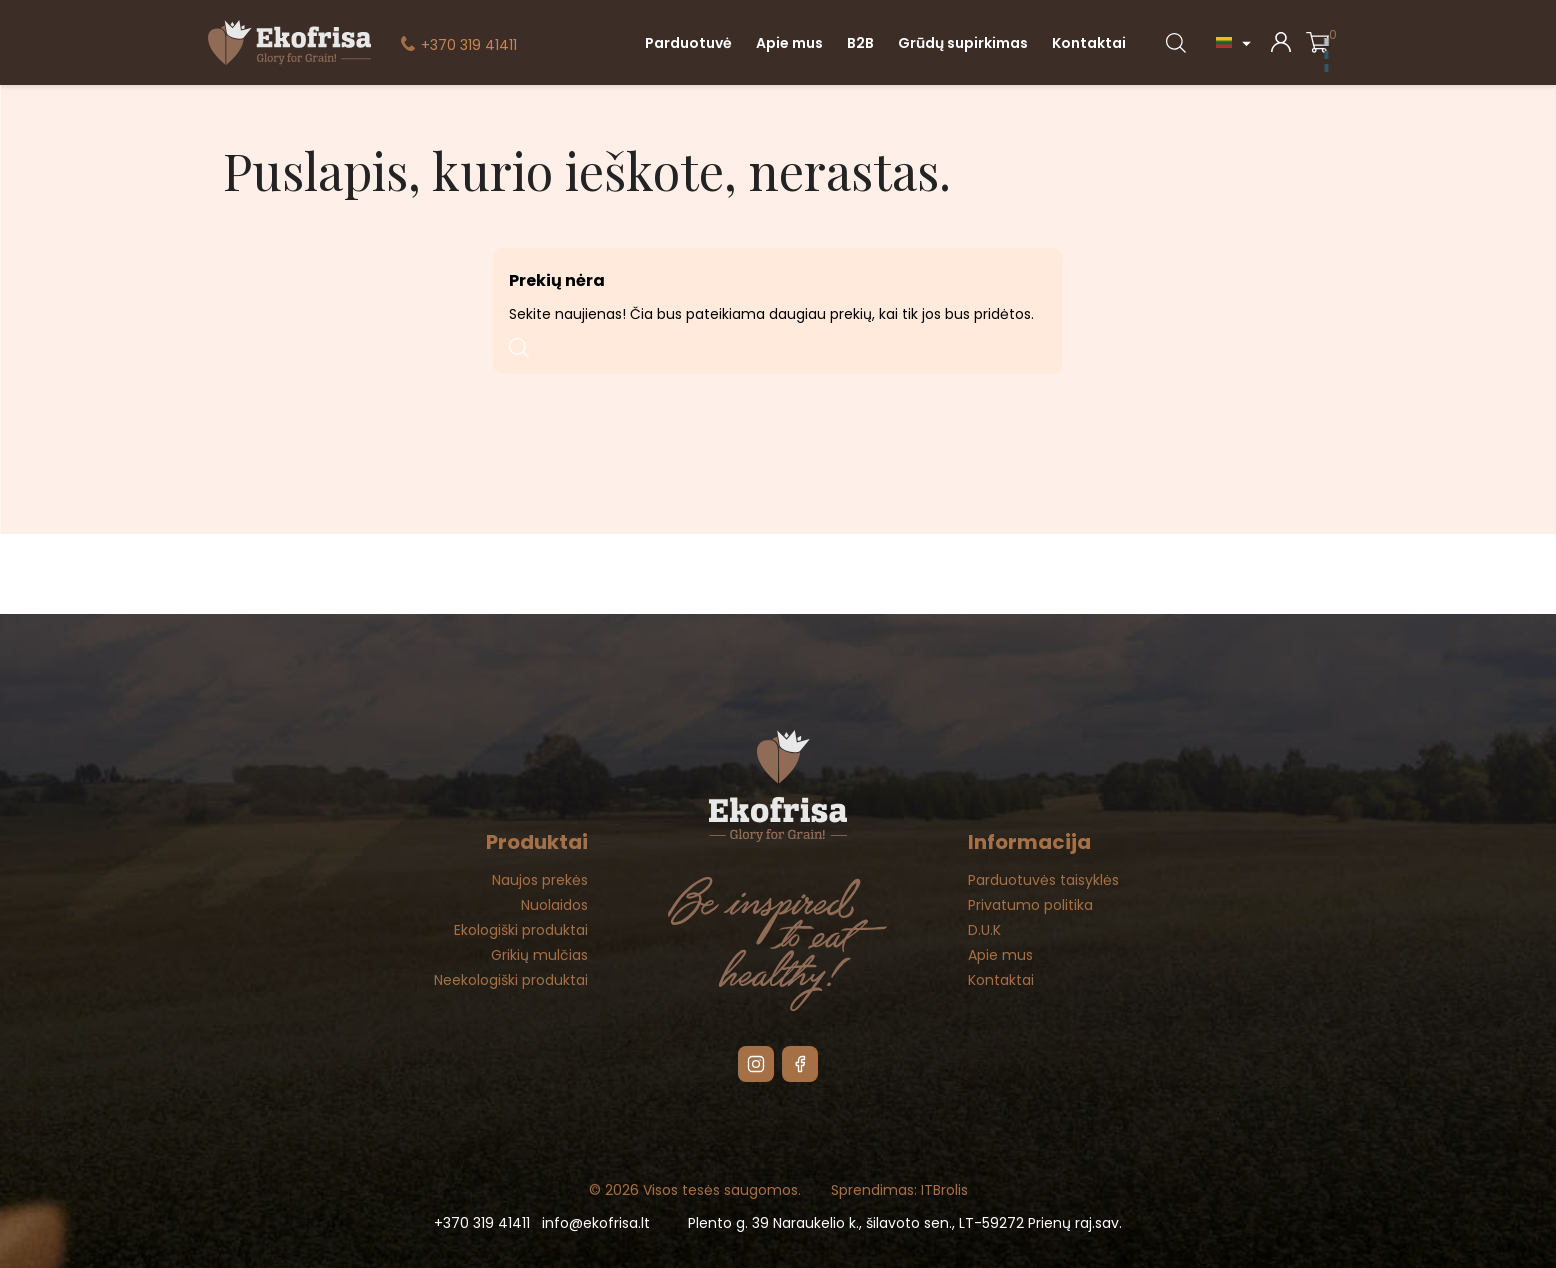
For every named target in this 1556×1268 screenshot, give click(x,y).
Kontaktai (1089, 43)
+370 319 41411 (469, 45)
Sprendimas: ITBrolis (899, 1190)
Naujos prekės (540, 880)
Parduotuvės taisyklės (1043, 880)
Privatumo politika (1030, 905)
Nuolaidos (554, 905)
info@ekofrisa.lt (596, 1223)
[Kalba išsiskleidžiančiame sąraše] (1236, 42)
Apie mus (789, 43)
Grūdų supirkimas (963, 43)
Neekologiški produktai (511, 980)
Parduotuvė (688, 43)
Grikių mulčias (539, 955)
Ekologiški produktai (521, 930)
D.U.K (984, 930)
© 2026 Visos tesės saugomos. (695, 1190)
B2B (860, 43)
